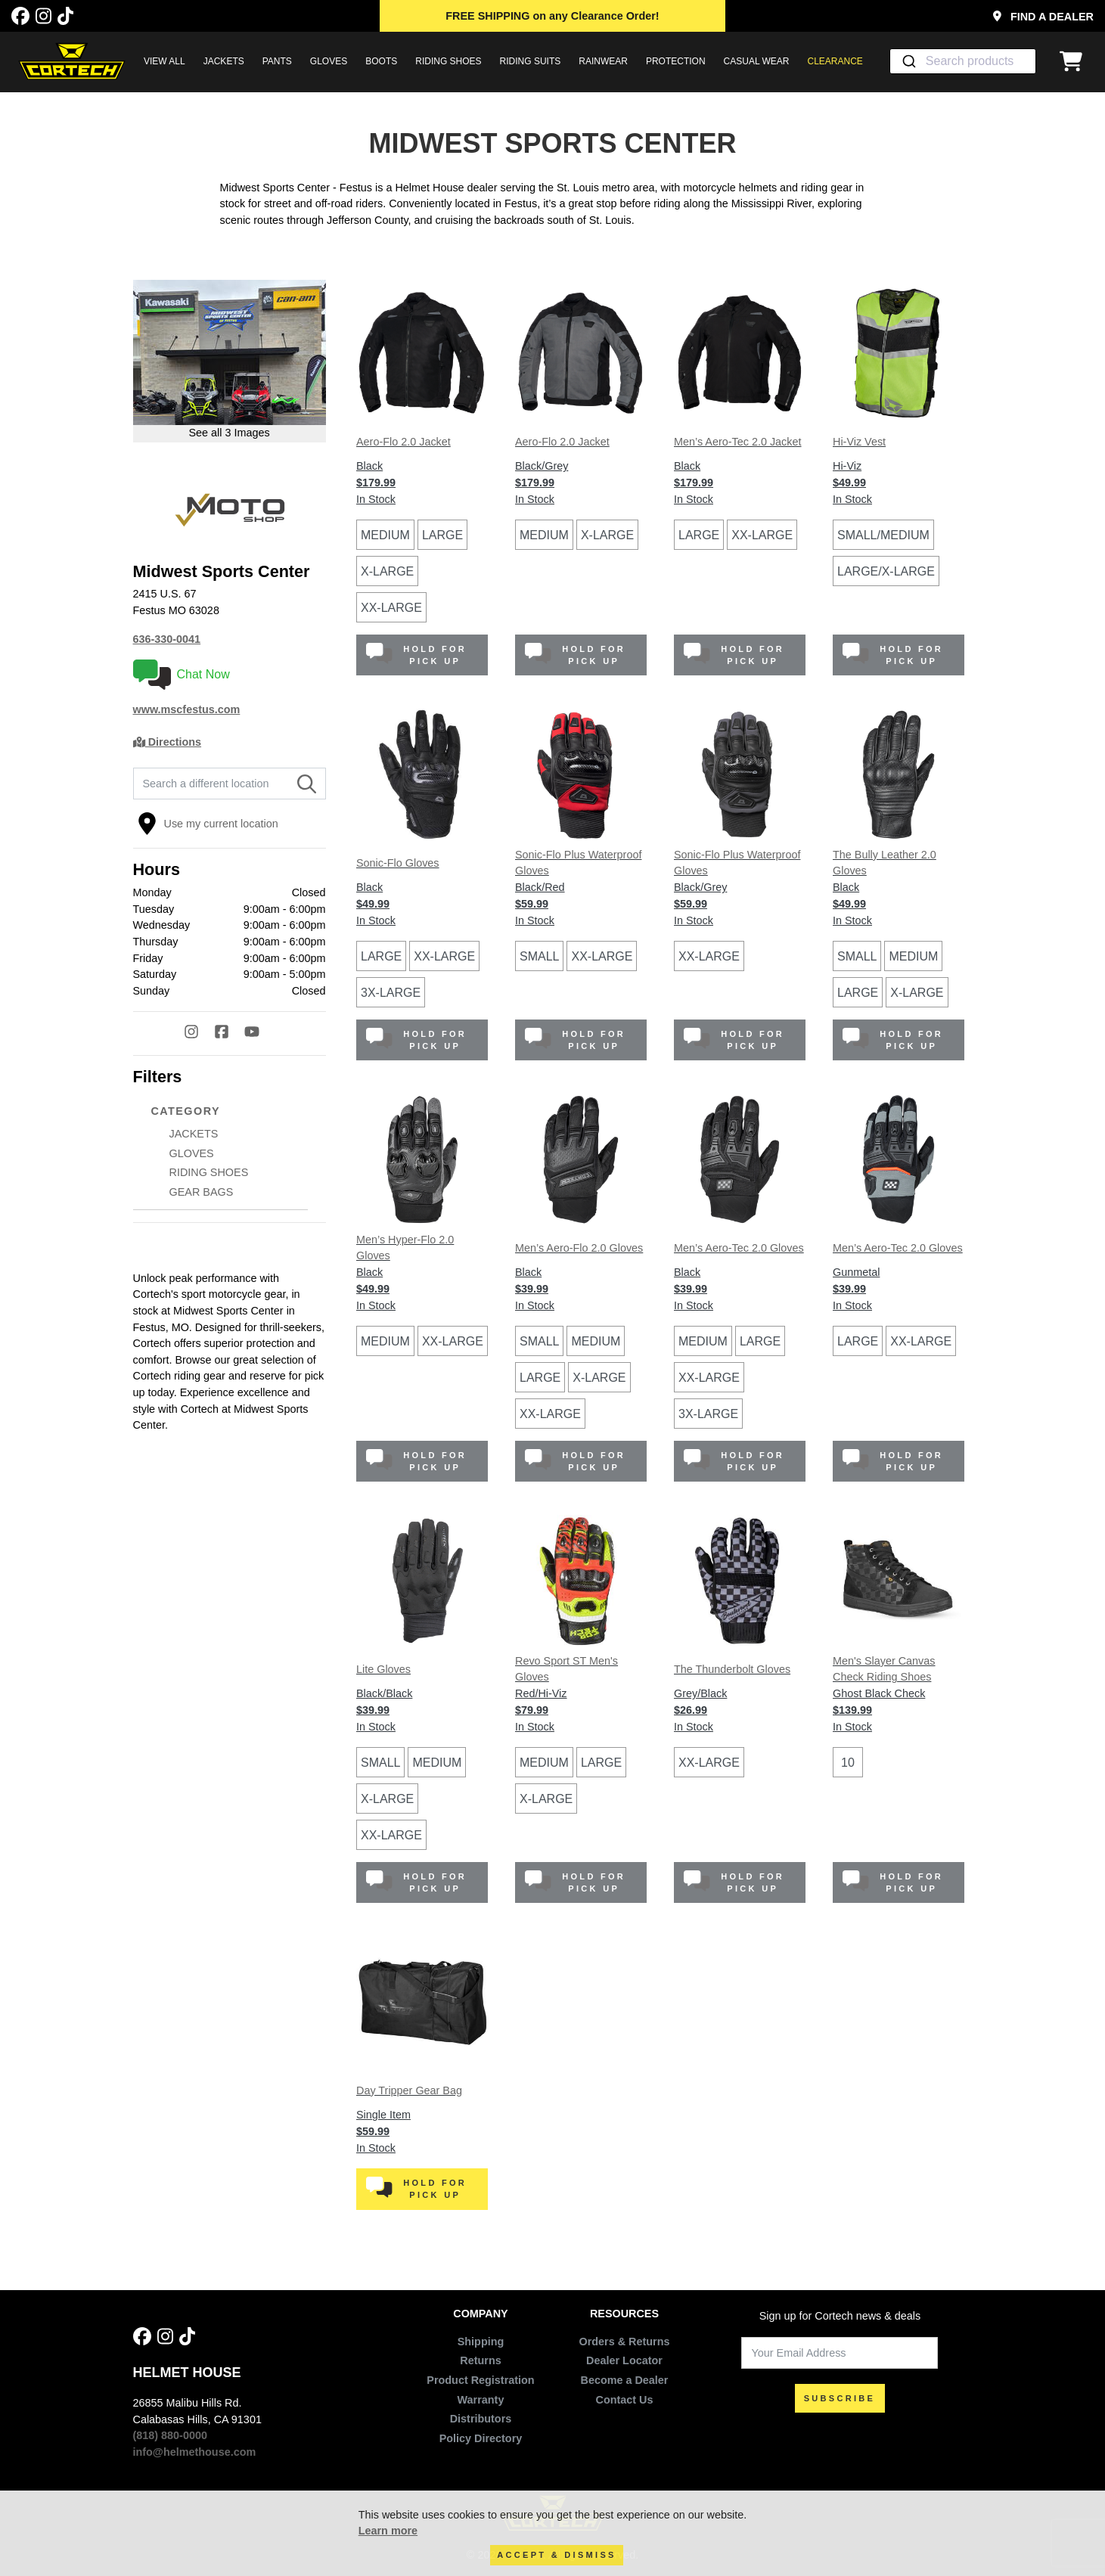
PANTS (277, 61)
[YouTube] (259, 1034)
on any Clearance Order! (552, 16)
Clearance (835, 61)
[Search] (307, 783)
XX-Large (391, 607)
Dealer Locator (624, 2360)
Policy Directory (481, 2438)
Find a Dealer (1043, 17)
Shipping (481, 2341)
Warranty (481, 2400)
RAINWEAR (603, 61)
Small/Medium (883, 535)
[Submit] (908, 61)
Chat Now (181, 675)
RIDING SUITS (530, 61)
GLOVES (328, 61)
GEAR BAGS (201, 1192)
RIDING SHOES (448, 61)
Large (442, 535)
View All (164, 61)
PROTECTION (676, 61)
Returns (480, 2360)
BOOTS (381, 61)
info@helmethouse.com (194, 2452)
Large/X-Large (886, 571)
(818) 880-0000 (170, 2435)
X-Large (387, 571)
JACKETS (223, 61)
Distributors (481, 2419)
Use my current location (208, 823)
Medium (385, 535)
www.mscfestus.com (187, 709)
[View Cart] (1075, 61)
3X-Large (391, 992)
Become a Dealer (624, 2380)
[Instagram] (43, 16)
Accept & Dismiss (556, 2554)
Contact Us (624, 2400)
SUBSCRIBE (840, 2398)
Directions (167, 742)
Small (539, 956)
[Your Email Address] (839, 2353)
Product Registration (480, 2380)
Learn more (388, 2531)
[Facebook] (20, 16)
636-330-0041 (167, 639)
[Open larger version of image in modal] (229, 361)
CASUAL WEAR (757, 61)
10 (848, 1762)
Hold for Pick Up (416, 654)
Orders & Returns (624, 2341)
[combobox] (962, 61)
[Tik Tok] (65, 16)
